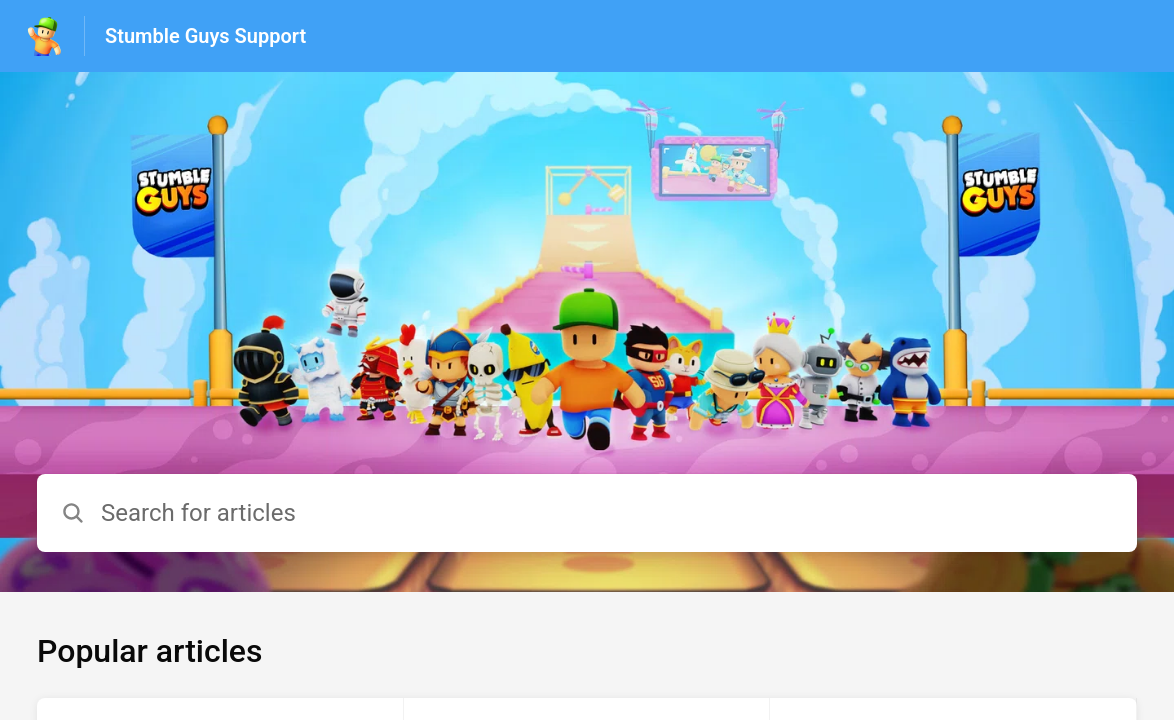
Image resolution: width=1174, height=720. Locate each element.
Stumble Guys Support (205, 36)
